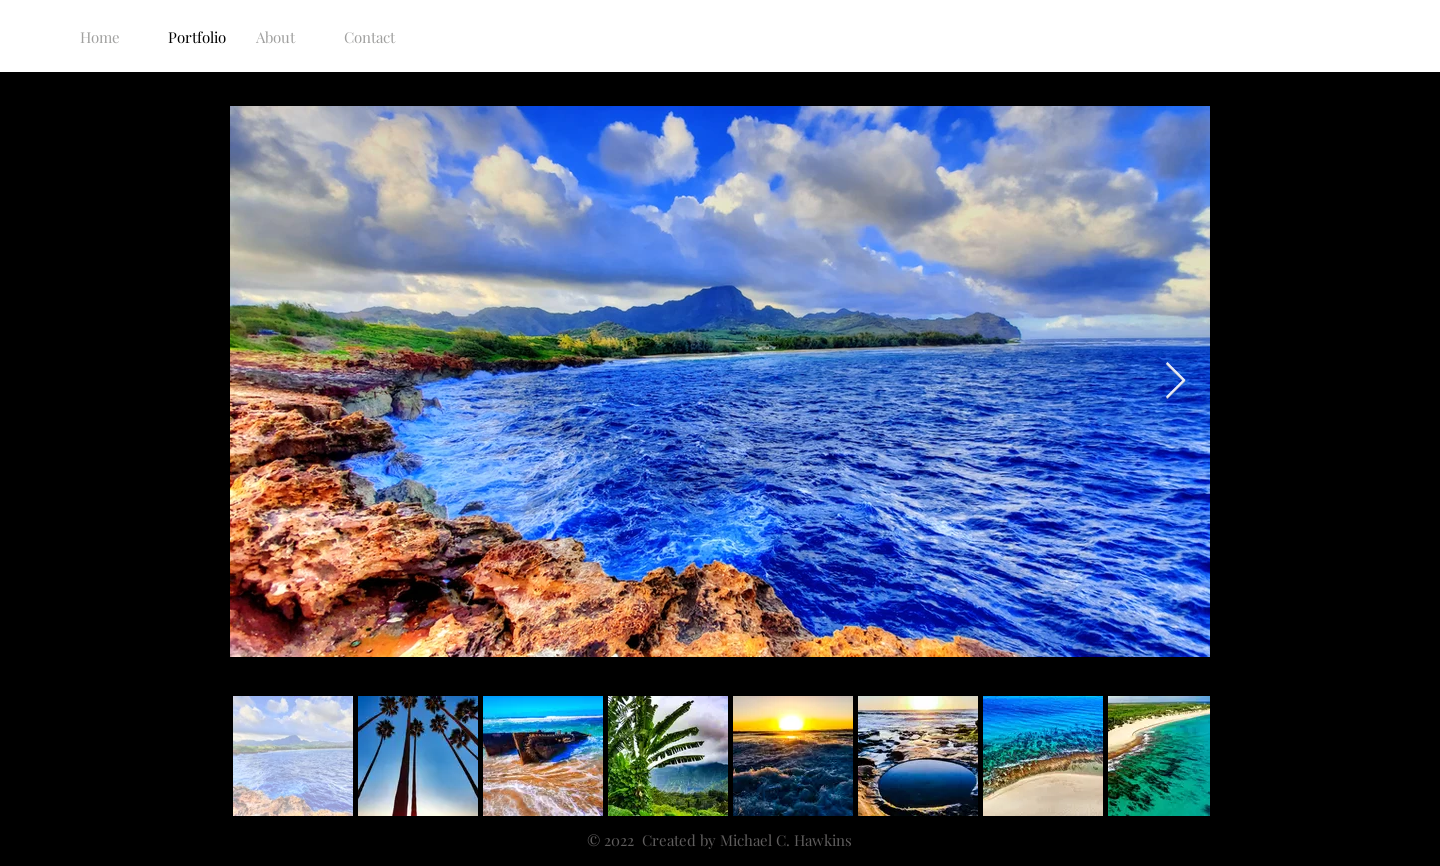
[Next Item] (1175, 381)
